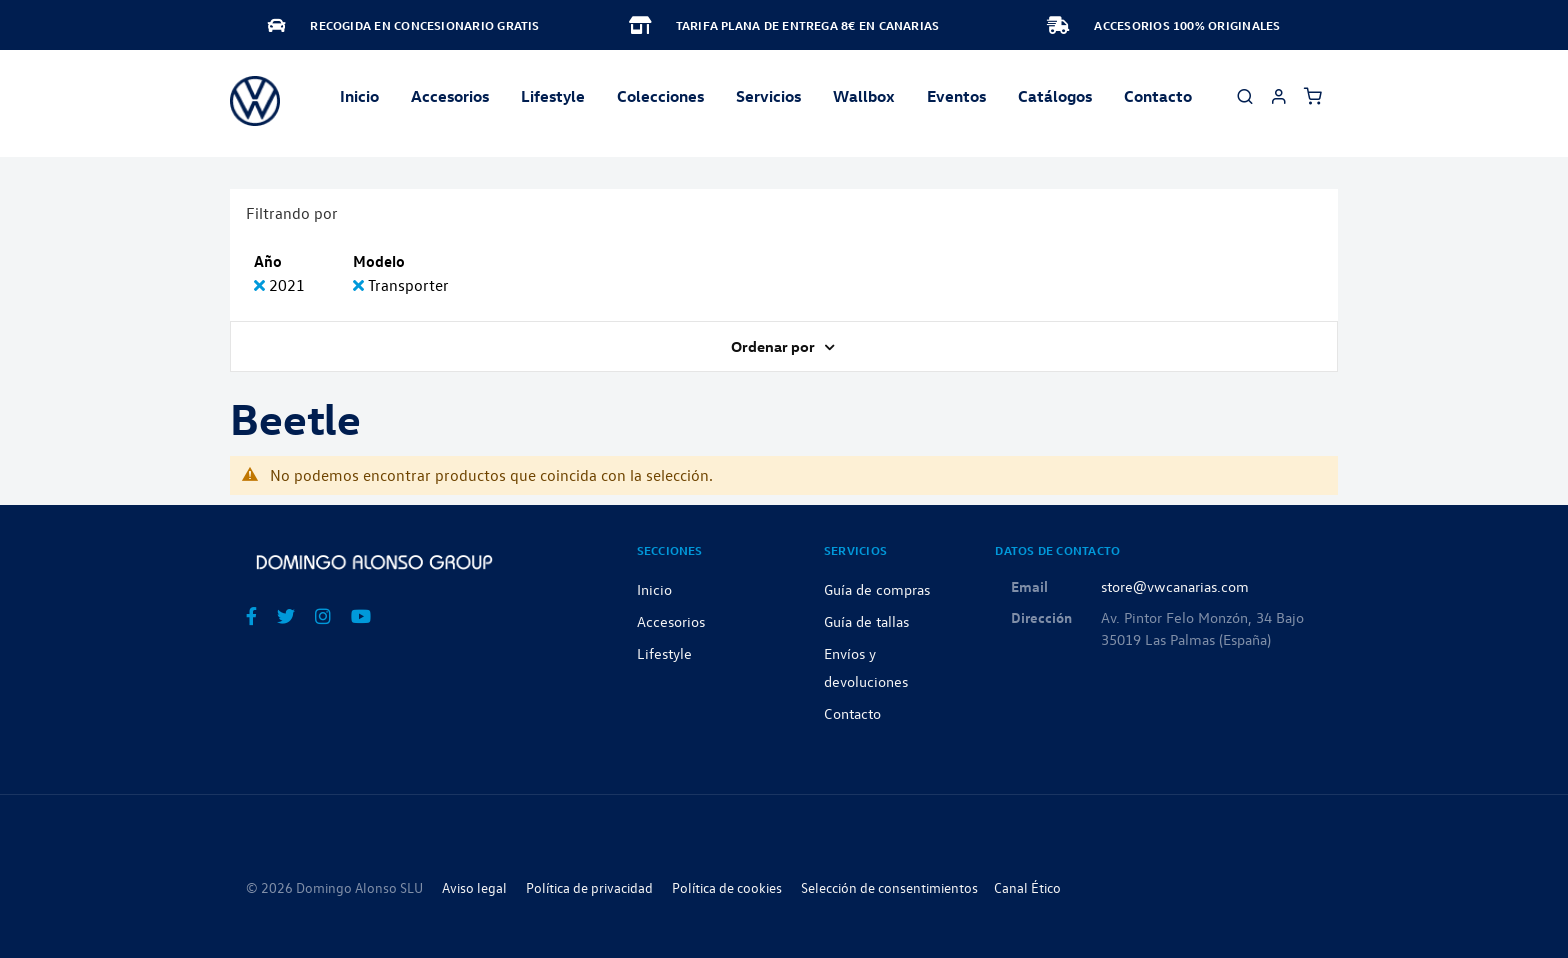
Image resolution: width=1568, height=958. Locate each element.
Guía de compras (877, 589)
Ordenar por (774, 346)
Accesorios (671, 621)
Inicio (359, 96)
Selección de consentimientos (889, 887)
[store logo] (255, 101)
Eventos (956, 96)
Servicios (768, 96)
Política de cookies (727, 887)
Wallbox (864, 96)
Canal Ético (1027, 887)
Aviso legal (474, 887)
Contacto (1158, 96)
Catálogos (1055, 96)
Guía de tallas (866, 621)
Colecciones (660, 96)
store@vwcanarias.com (1175, 586)
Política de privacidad (589, 887)
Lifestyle (553, 96)
